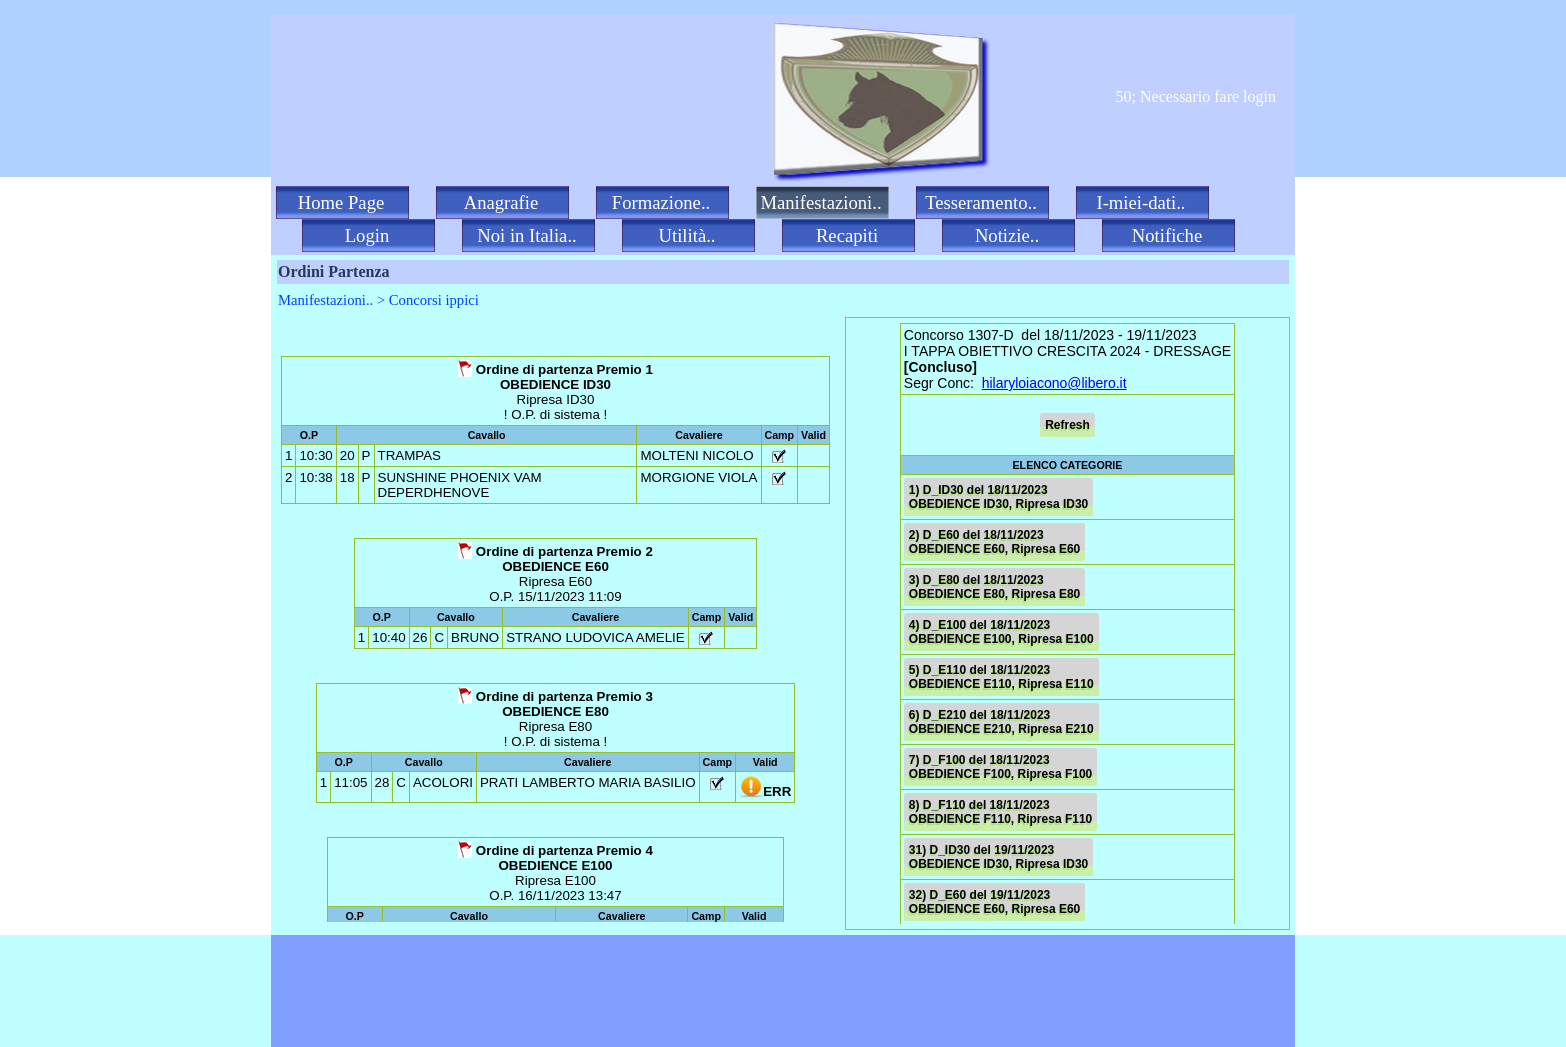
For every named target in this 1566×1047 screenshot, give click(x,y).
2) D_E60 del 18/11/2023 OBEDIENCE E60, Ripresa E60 (994, 542)
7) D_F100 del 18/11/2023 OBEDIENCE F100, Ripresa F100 (1000, 767)
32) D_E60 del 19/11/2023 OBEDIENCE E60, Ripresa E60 (994, 902)
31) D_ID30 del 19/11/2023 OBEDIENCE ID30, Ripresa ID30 (998, 857)
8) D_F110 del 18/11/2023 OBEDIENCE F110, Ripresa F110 (1000, 812)
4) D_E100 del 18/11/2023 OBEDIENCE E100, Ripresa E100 (1001, 632)
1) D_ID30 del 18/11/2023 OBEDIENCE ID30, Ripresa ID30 (998, 497)
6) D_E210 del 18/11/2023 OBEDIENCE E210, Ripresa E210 (1001, 722)
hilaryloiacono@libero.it (1054, 383)
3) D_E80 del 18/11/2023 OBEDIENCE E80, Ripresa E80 (994, 587)
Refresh (1067, 425)
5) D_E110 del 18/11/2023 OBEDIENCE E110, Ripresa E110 (1001, 677)
